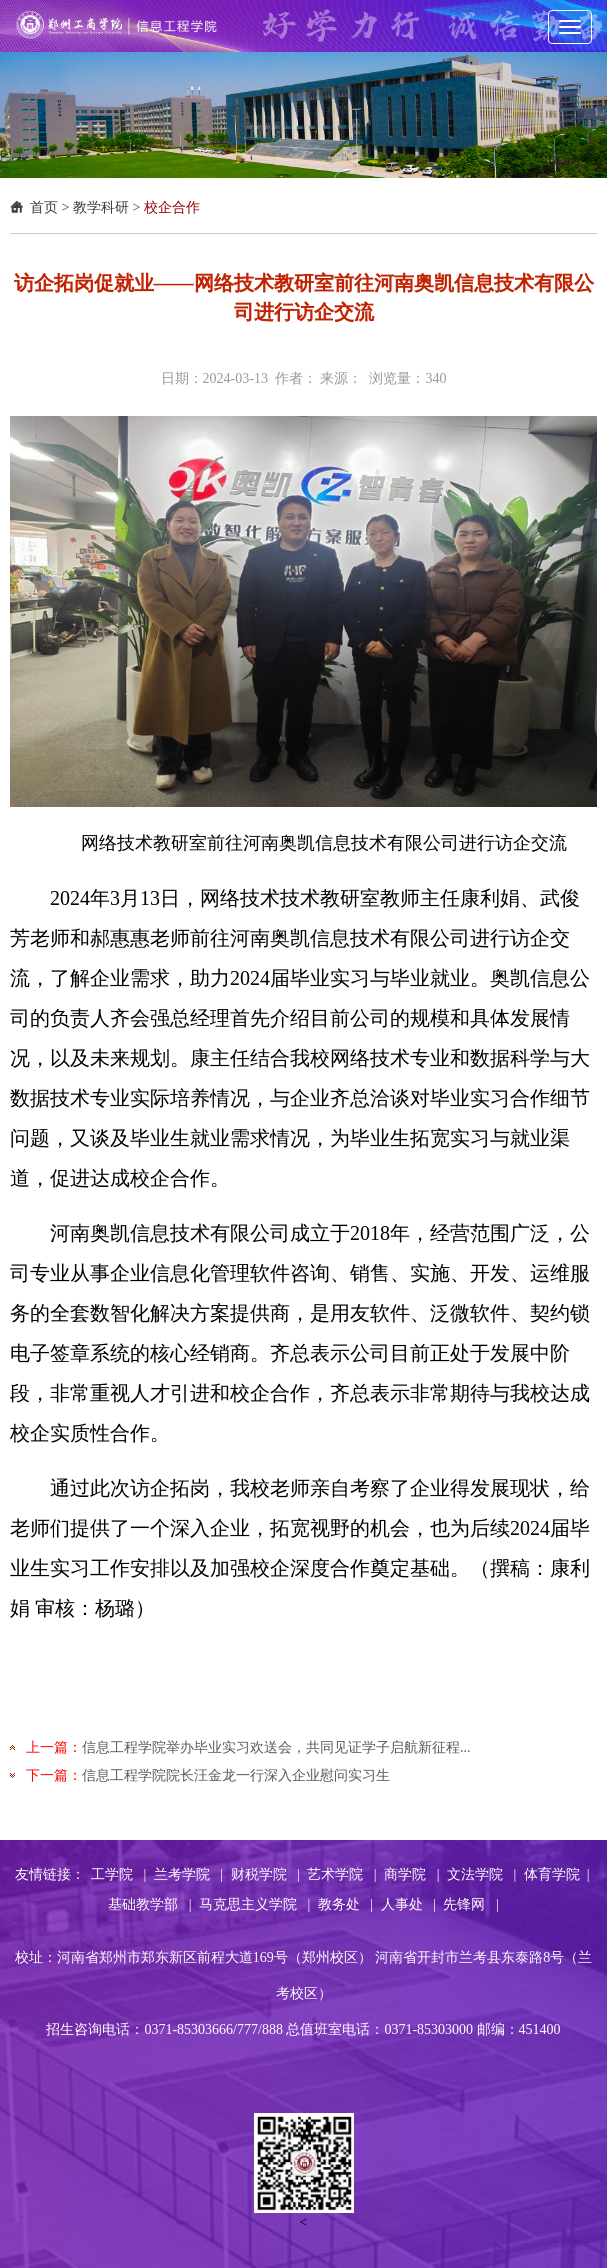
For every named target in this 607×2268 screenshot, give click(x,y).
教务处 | (345, 1904)
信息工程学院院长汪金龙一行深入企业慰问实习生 (236, 1775)
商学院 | (411, 1874)
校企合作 (172, 207)
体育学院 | (557, 1874)
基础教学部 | (149, 1904)
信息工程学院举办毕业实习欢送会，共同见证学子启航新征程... (276, 1747)
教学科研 (101, 207)
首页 (44, 207)
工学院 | (118, 1874)
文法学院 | (481, 1874)
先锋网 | (470, 1904)
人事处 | (408, 1904)
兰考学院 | (188, 1874)
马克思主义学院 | (254, 1904)
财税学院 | (265, 1874)
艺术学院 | (341, 1874)
